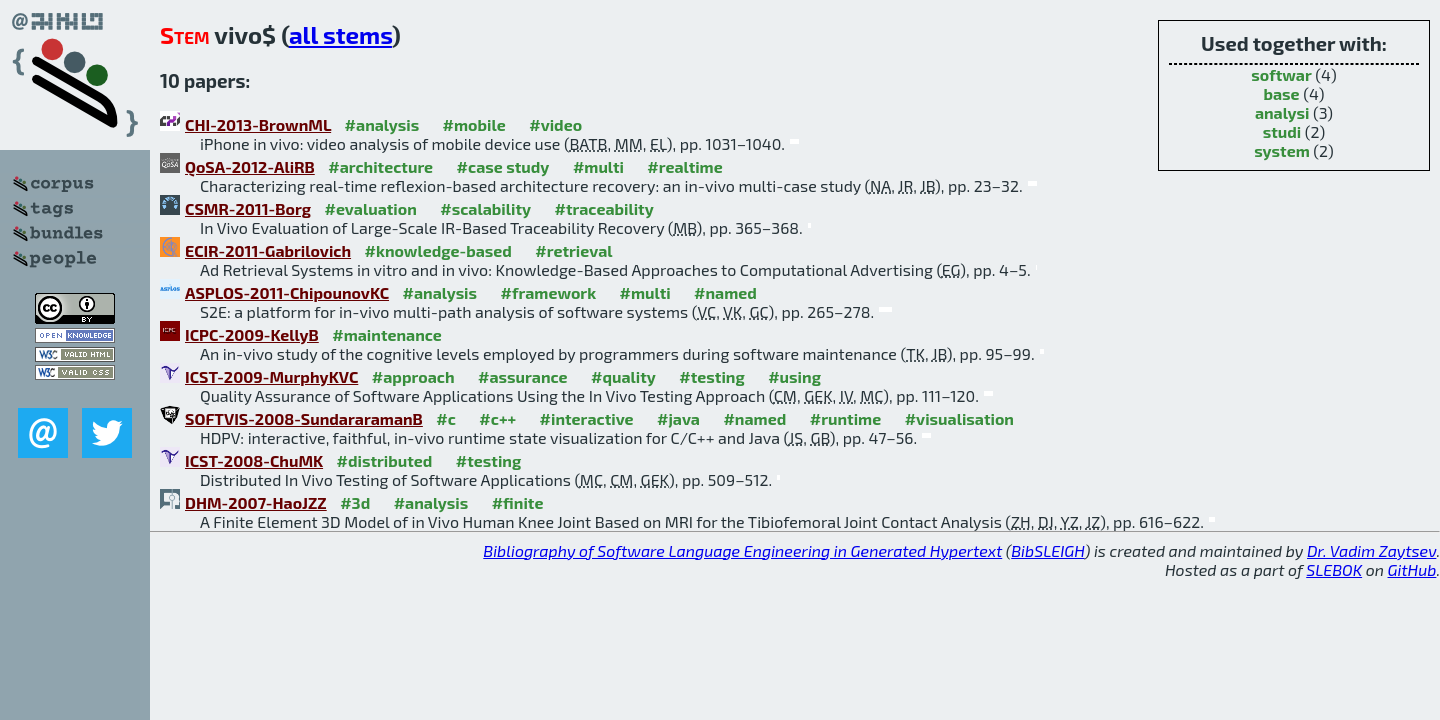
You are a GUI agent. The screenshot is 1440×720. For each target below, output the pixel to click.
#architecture (380, 166)
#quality (623, 376)
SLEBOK (1334, 569)
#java (678, 418)
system (1282, 150)
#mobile (474, 124)
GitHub (1412, 569)
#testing (711, 376)
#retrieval (573, 250)
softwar (1281, 74)
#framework (549, 292)
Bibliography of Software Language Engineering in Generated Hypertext (742, 550)
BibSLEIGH (1047, 550)
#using (794, 376)
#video (555, 124)
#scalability (485, 208)
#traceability (603, 208)
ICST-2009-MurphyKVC (271, 376)
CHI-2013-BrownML (258, 124)
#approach (413, 376)
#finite (518, 502)
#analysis (382, 124)
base (1281, 93)
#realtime (684, 166)
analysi (1282, 112)
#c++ (497, 418)
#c (446, 418)
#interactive (587, 418)
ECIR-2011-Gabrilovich (268, 250)
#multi (598, 166)
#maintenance (387, 334)
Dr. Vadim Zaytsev (1371, 550)
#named (725, 292)
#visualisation (959, 418)
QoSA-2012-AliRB (250, 166)
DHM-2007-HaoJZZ (256, 502)
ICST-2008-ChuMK (254, 460)
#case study (503, 166)
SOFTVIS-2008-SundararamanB (304, 418)
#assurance (523, 376)
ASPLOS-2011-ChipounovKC (287, 292)
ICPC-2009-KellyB (252, 334)
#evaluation (371, 208)
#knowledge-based (438, 250)
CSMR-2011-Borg (248, 208)
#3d (355, 502)
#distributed (385, 460)
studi (1282, 131)
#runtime (845, 418)
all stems (340, 34)
